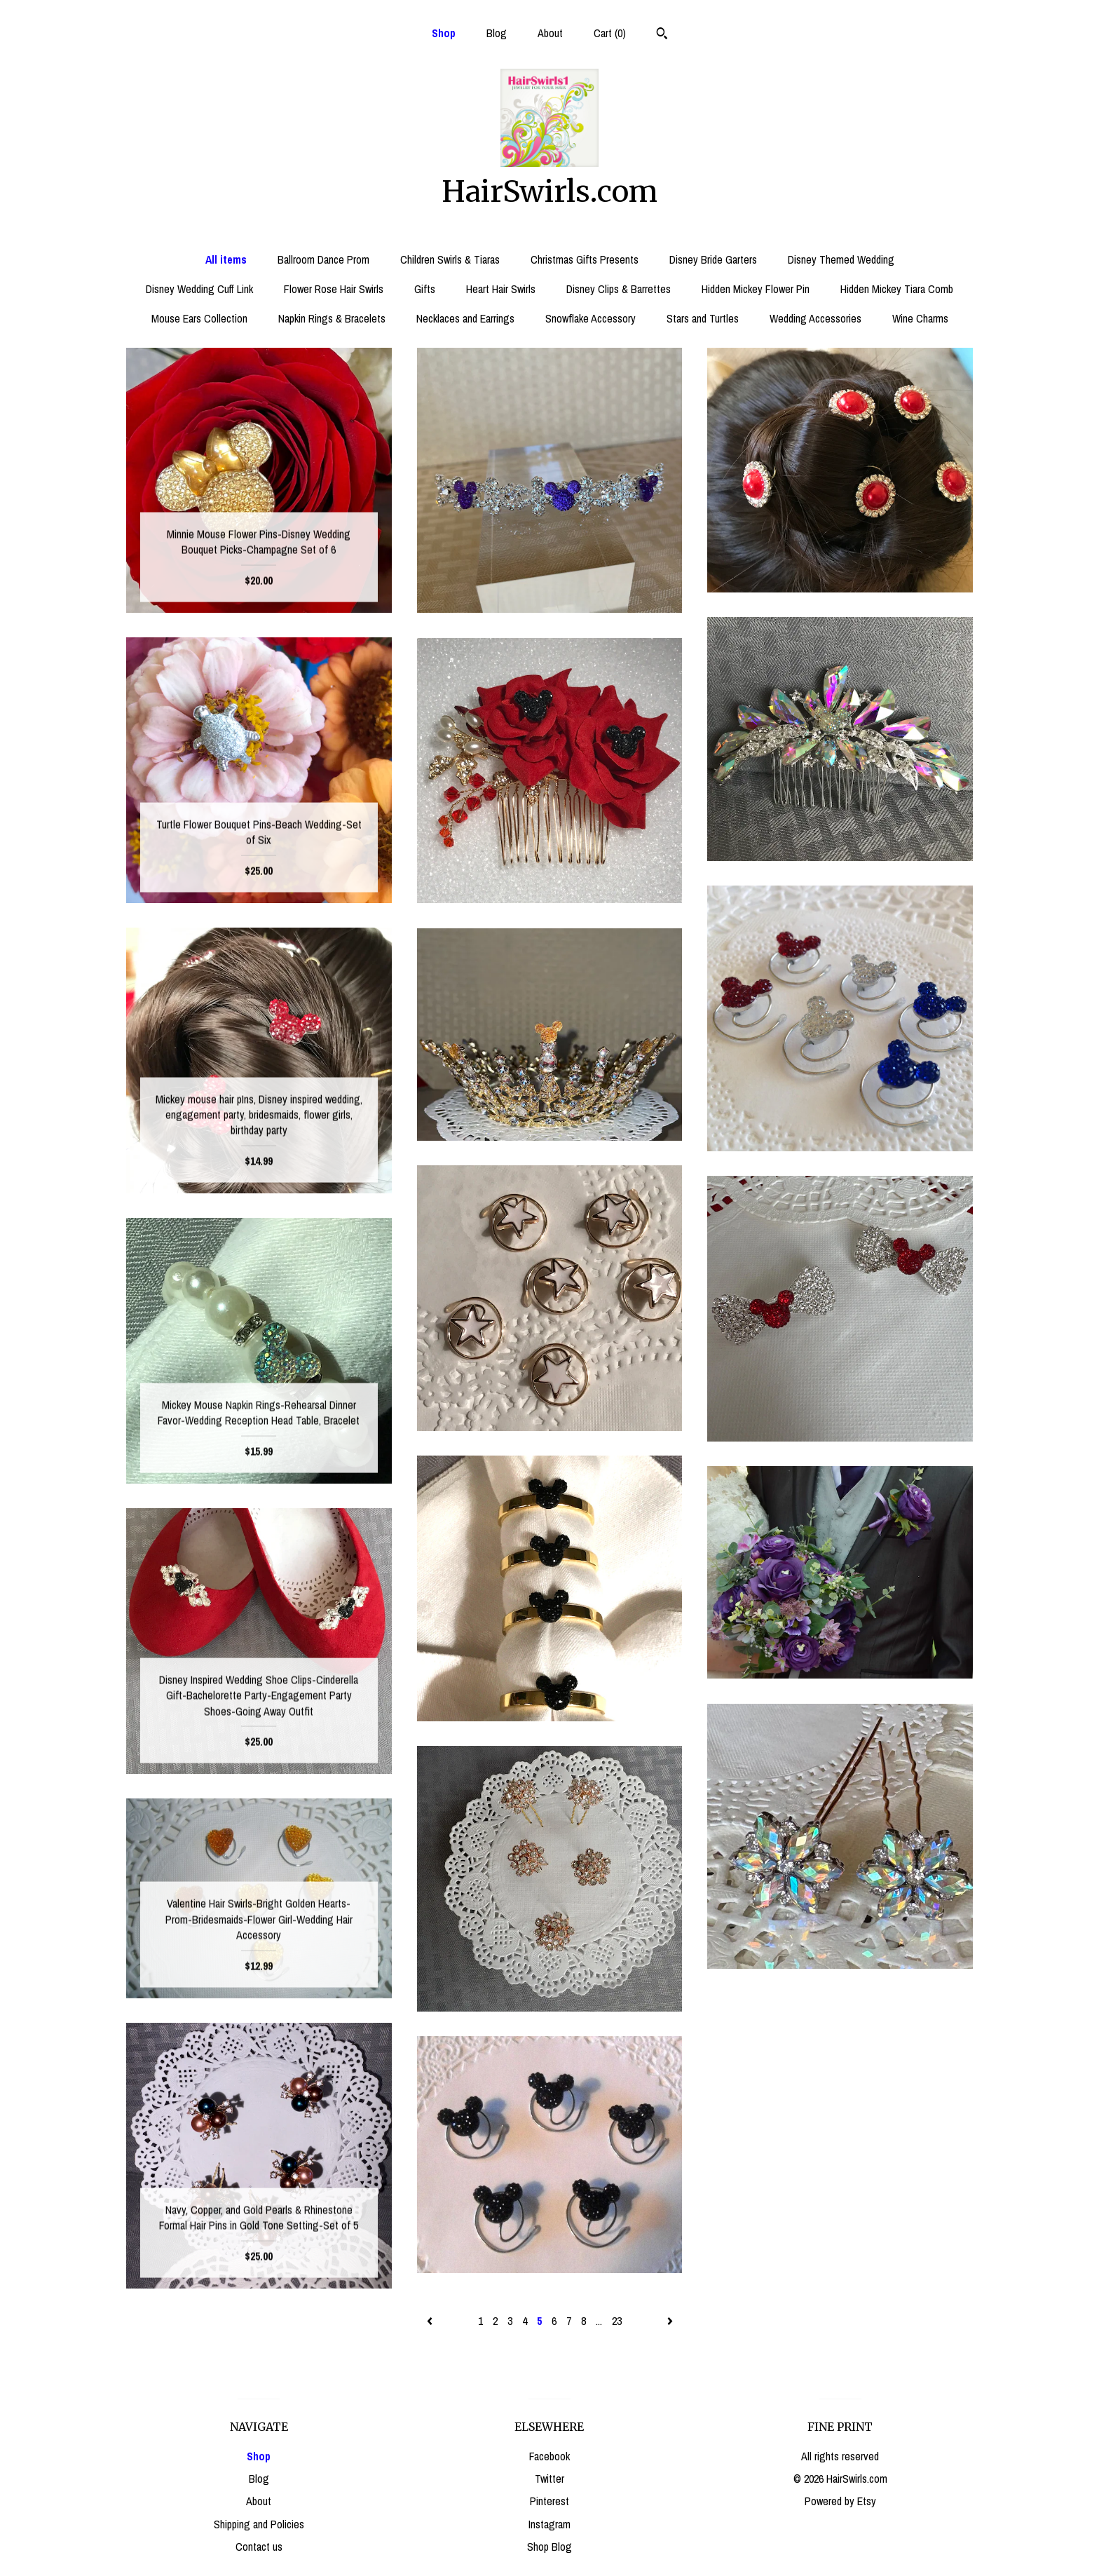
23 (617, 2320)
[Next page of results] (670, 2320)
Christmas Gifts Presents (585, 259)
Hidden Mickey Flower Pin (756, 289)
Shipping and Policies (259, 2524)
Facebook (549, 2456)
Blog (496, 33)
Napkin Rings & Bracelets (331, 318)
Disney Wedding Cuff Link (199, 289)
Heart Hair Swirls (500, 289)
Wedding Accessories (815, 318)
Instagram (549, 2524)
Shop (444, 33)
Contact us (258, 2546)
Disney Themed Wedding (841, 259)
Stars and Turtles (703, 318)
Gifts (424, 289)
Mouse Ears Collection (199, 318)
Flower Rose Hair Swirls (333, 289)
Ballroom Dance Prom (323, 259)
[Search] (662, 35)
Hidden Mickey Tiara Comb (896, 289)
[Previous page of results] (431, 2320)
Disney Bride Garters (713, 259)
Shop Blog (549, 2546)
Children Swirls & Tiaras (450, 259)
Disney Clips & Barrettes (618, 289)
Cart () (610, 33)
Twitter (549, 2478)
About (550, 33)
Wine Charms (920, 318)
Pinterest (549, 2501)
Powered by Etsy (840, 2501)
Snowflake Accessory (590, 318)
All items (226, 259)
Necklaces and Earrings (465, 318)
